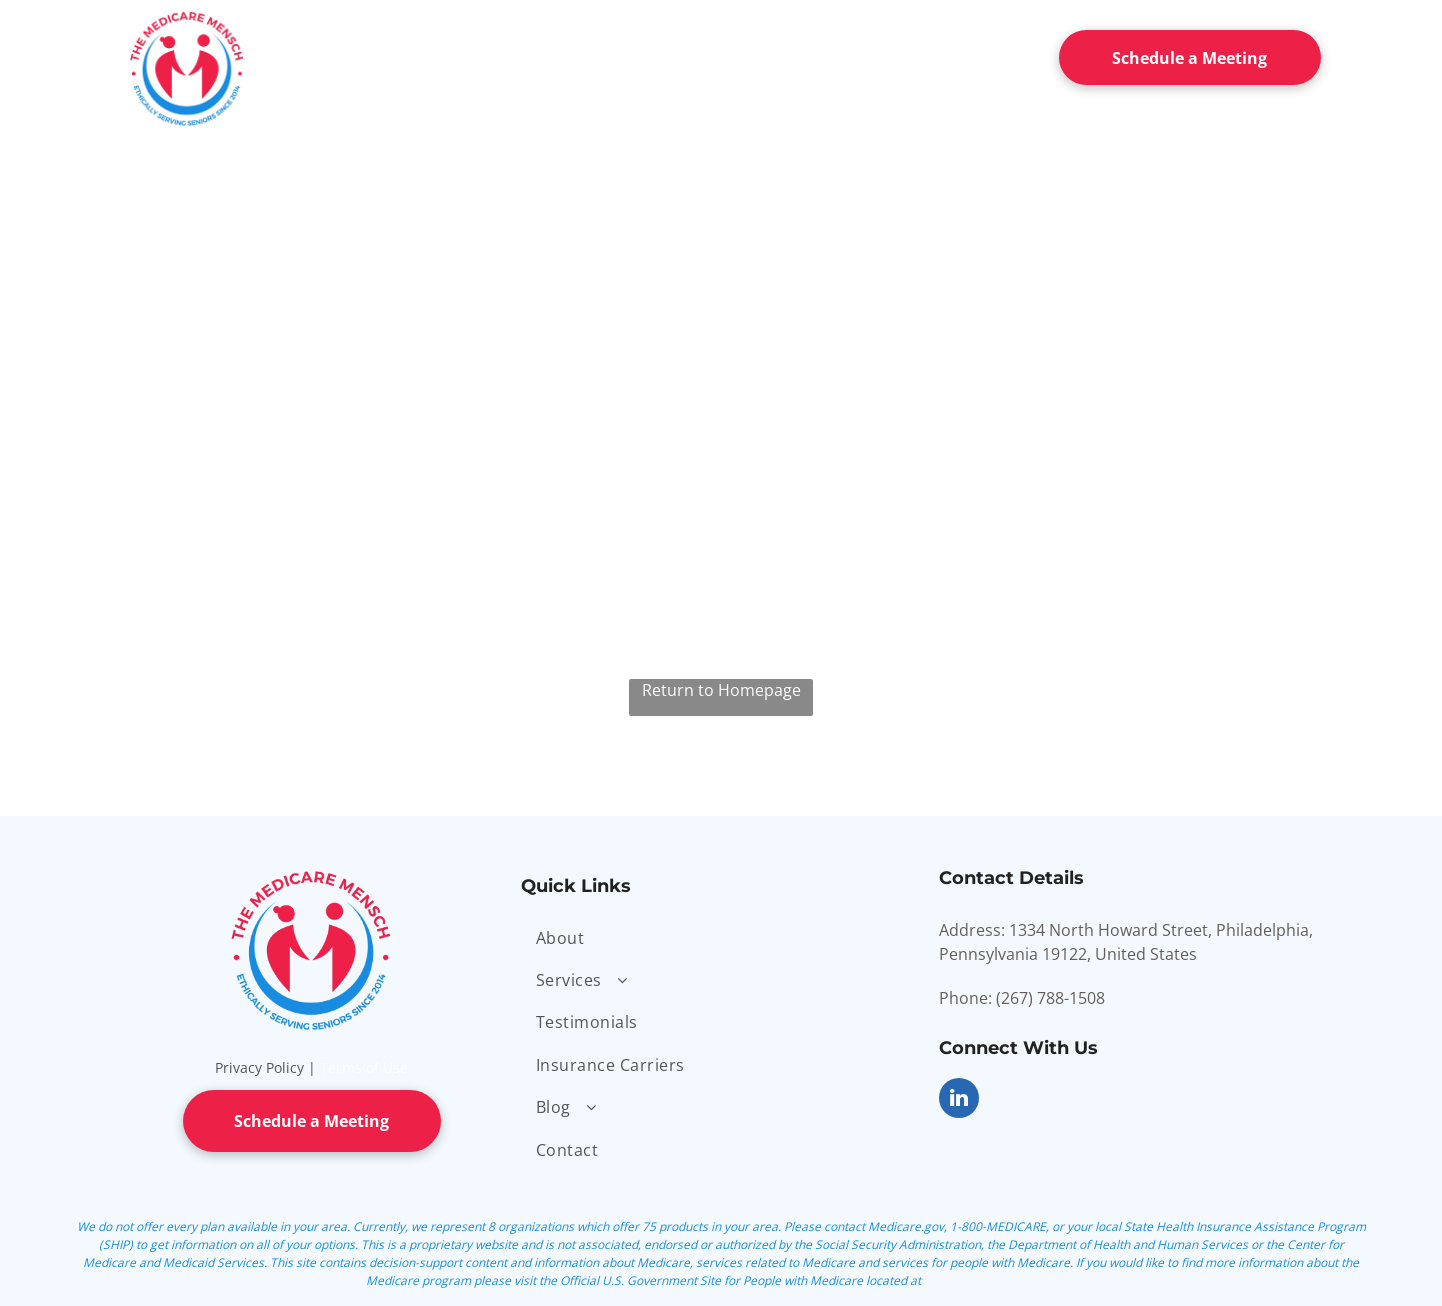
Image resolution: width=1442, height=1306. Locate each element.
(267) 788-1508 (1050, 998)
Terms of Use (364, 1067)
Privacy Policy (259, 1067)
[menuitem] (384, 53)
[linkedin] (959, 1100)
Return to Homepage (721, 690)
